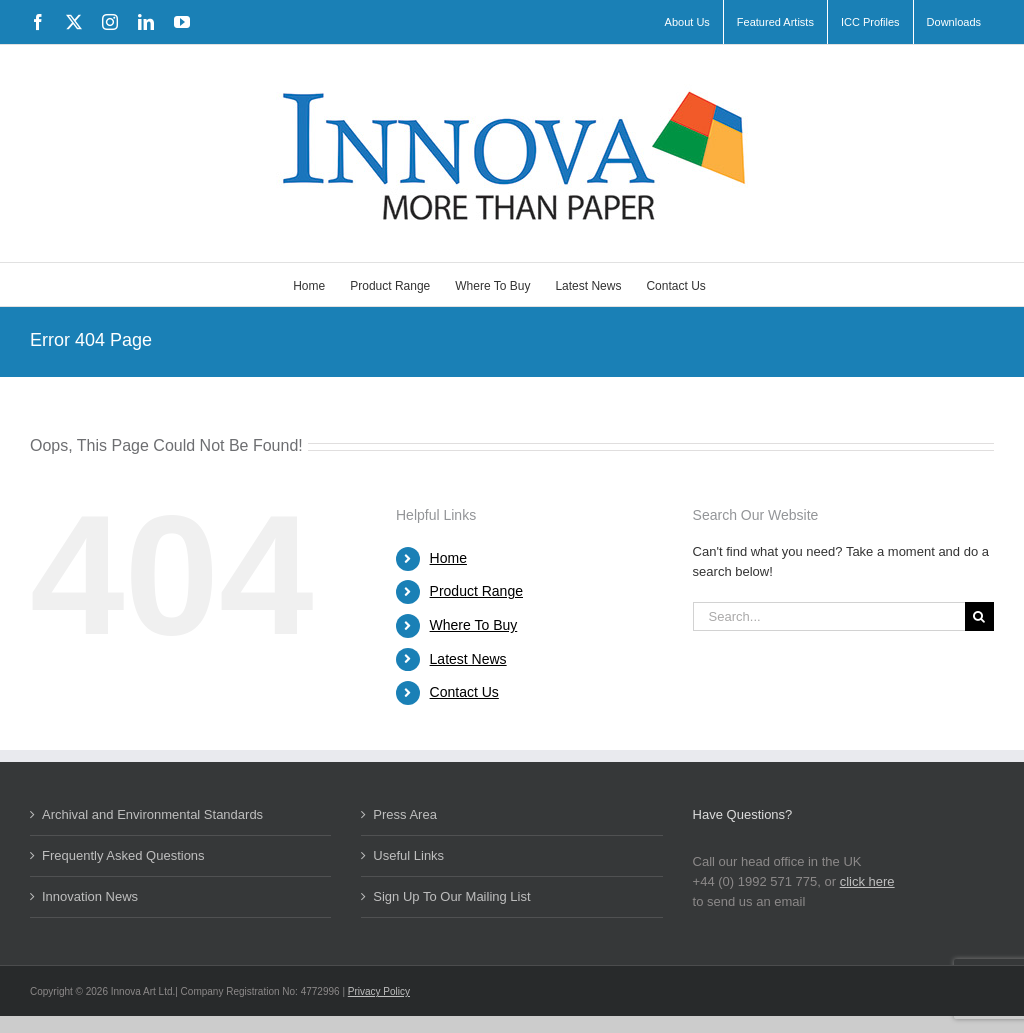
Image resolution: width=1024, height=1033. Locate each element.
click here (867, 881)
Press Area (405, 814)
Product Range (476, 591)
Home (448, 558)
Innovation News (90, 896)
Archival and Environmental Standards (152, 814)
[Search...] (829, 616)
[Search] (979, 616)
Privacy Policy (379, 991)
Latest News (468, 659)
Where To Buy (474, 625)
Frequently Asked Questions (123, 855)
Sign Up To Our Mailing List (451, 896)
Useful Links (408, 855)
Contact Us (464, 692)
